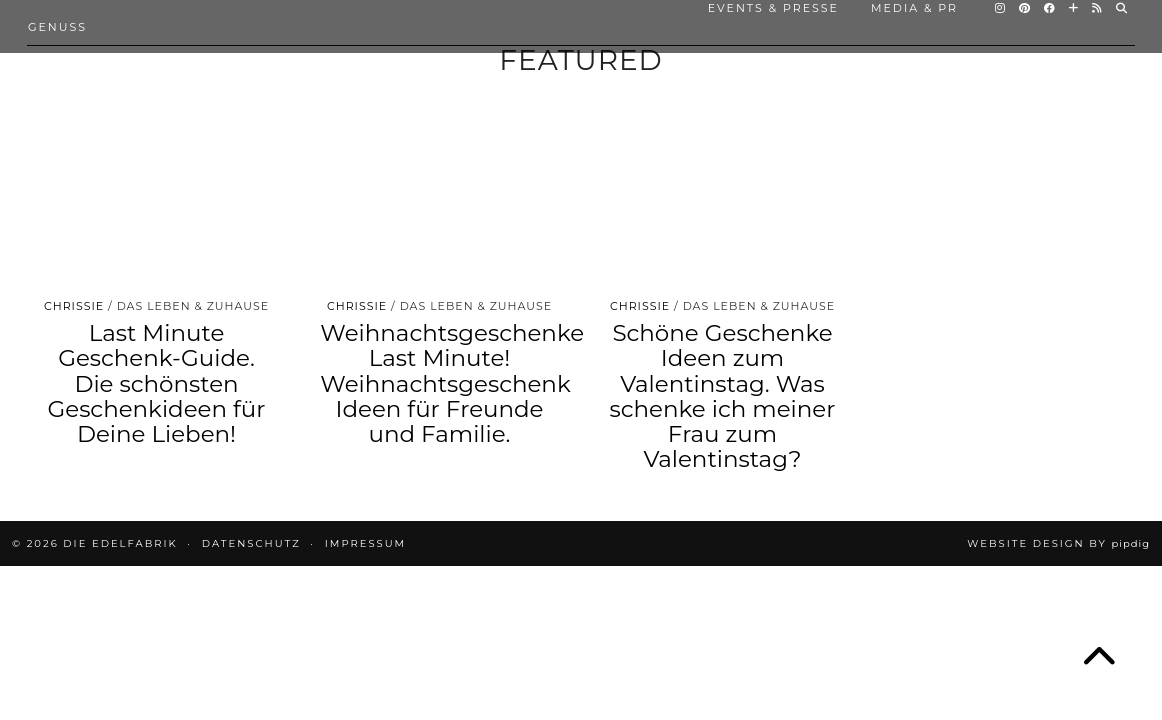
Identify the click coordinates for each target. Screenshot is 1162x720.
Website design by (1058, 543)
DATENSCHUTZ (251, 543)
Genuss (57, 27)
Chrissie (74, 306)
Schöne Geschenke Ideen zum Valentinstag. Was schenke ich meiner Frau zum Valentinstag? (723, 396)
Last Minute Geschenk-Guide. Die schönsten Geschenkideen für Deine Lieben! (156, 383)
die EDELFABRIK (120, 543)
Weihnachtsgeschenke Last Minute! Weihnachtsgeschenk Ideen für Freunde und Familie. (452, 383)
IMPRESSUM (365, 543)
